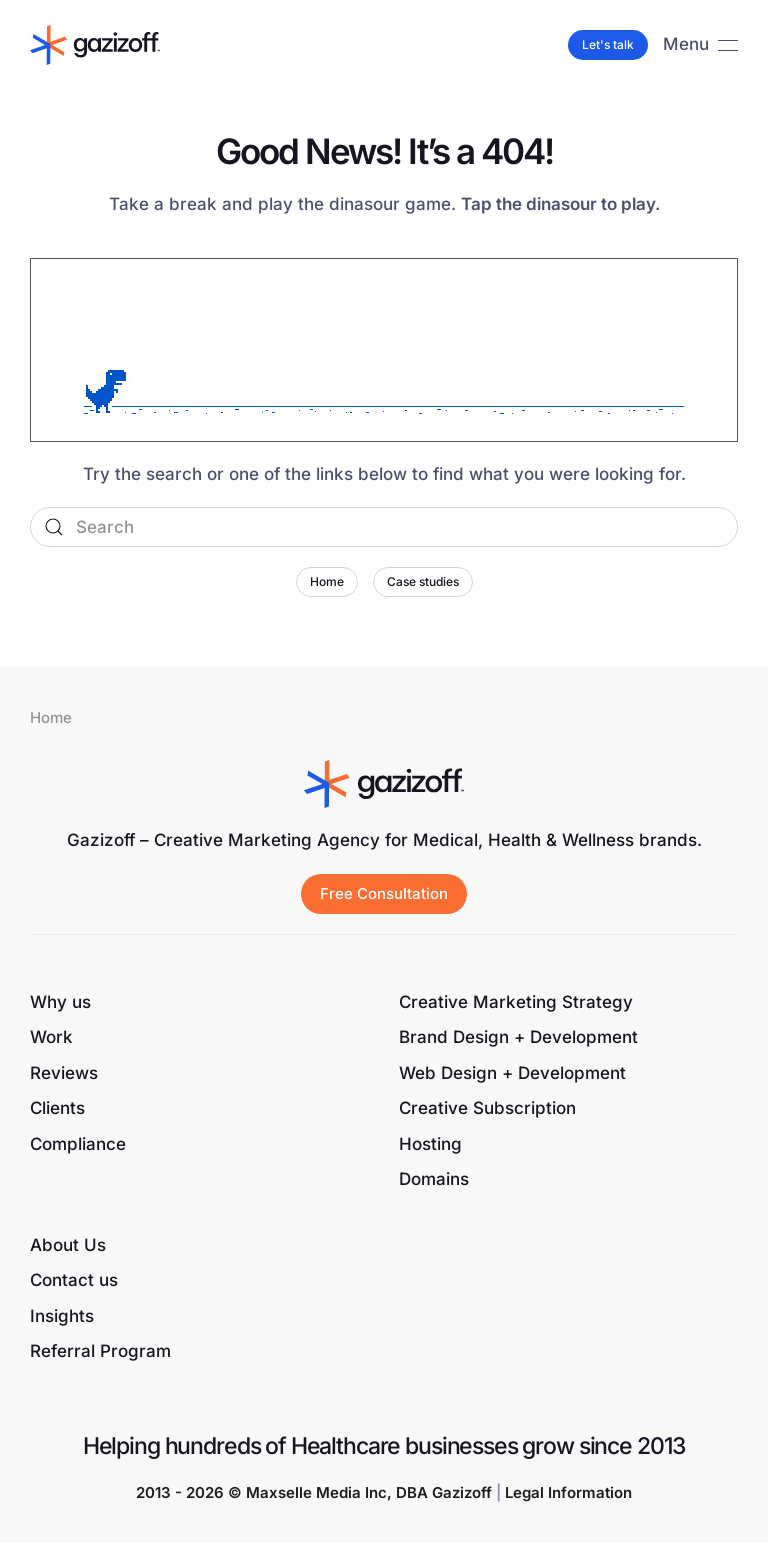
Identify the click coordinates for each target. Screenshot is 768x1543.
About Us (68, 1245)
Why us (60, 1002)
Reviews (64, 1073)
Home (327, 581)
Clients (57, 1108)
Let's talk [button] (608, 44)
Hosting (430, 1144)
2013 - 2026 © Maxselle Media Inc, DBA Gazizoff (314, 1492)
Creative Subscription (487, 1108)
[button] (700, 45)
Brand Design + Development (518, 1037)
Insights (62, 1316)
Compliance (78, 1144)
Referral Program (100, 1351)
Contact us (74, 1280)
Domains (434, 1179)
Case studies (423, 581)
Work (51, 1037)
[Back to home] (95, 45)
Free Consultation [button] (384, 893)
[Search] (384, 527)
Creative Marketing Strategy (516, 1002)
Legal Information (568, 1492)
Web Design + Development (512, 1073)
